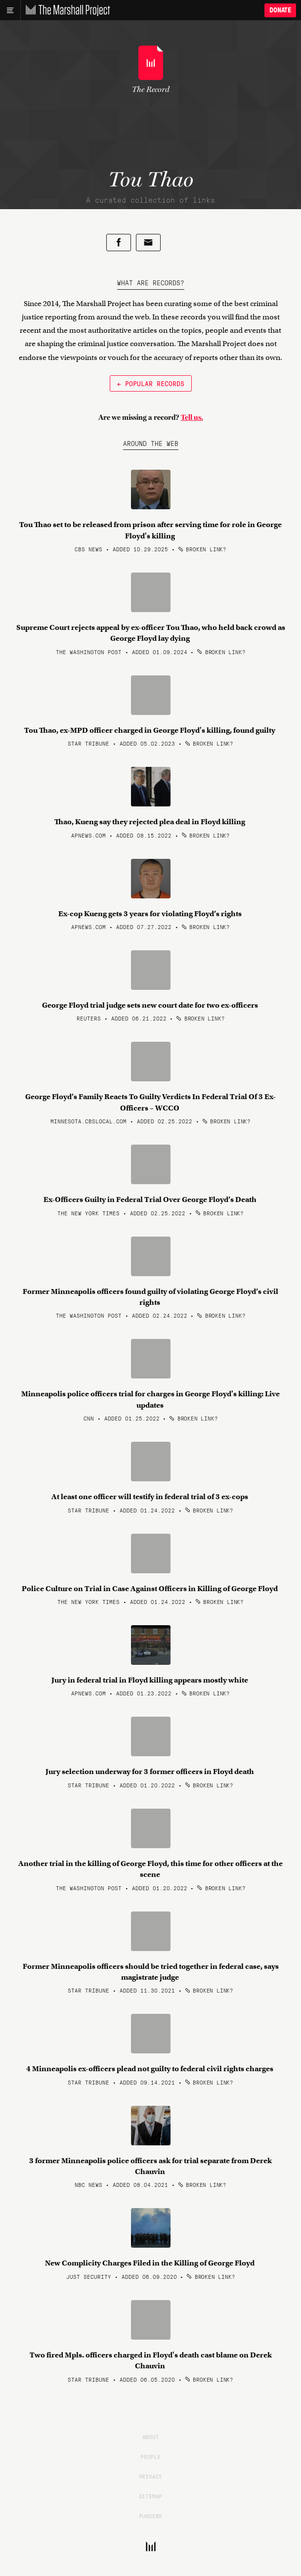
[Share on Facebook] (118, 242)
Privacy (151, 2476)
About (150, 2437)
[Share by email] (148, 242)
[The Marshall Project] (65, 10)
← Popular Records (150, 383)
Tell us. (192, 417)
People (150, 2456)
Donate (280, 10)
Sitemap (151, 2496)
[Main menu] (10, 10)
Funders (151, 2516)
